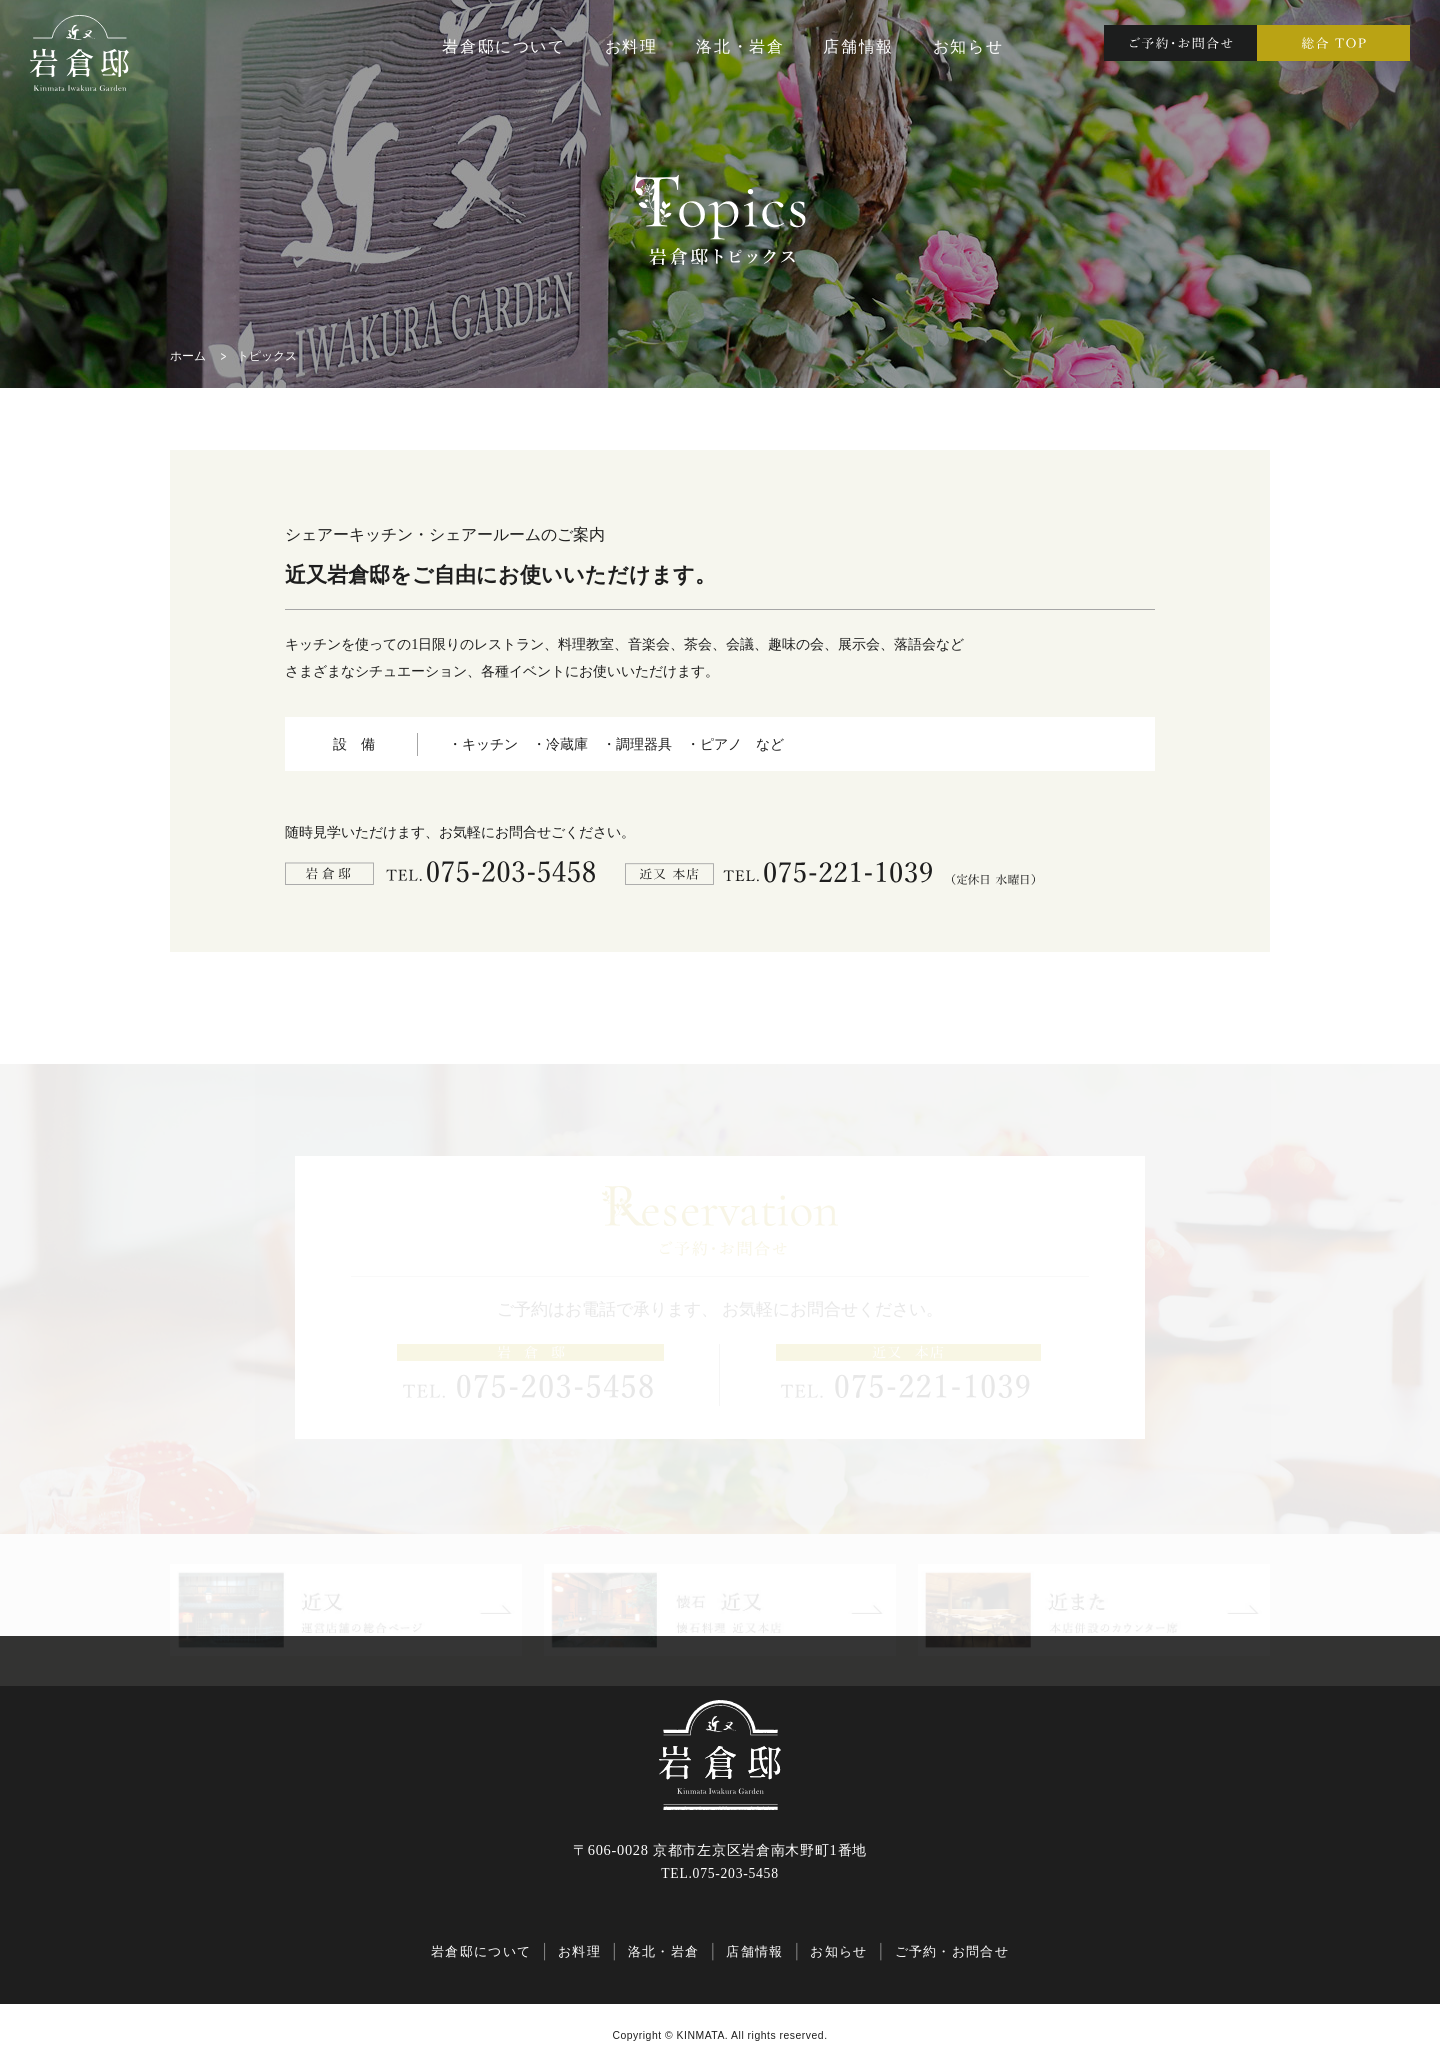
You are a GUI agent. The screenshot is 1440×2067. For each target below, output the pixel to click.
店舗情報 (858, 46)
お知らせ (968, 46)
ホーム (188, 356)
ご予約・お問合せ (952, 1951)
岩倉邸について (503, 46)
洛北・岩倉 (740, 46)
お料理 (631, 46)
